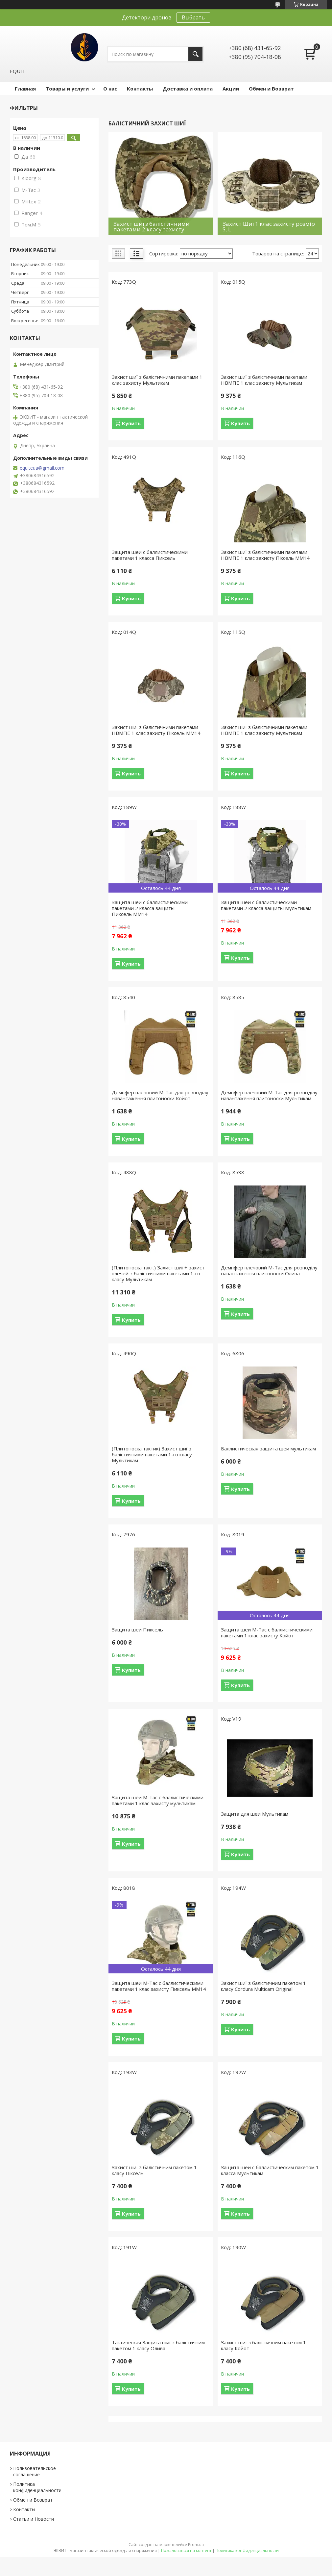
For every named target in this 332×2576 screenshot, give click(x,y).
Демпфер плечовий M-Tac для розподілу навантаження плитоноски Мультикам (269, 1095)
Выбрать (193, 17)
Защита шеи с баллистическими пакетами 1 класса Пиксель (150, 555)
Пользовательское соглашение (34, 2471)
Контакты (140, 88)
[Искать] (195, 54)
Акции (231, 88)
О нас (110, 88)
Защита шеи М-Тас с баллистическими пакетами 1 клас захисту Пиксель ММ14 (159, 1986)
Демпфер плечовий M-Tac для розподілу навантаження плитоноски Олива (269, 1270)
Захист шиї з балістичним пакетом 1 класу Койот (263, 2345)
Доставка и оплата (188, 88)
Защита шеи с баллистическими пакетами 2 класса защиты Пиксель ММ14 (150, 908)
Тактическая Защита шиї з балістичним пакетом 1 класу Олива (158, 2345)
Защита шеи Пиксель (137, 1629)
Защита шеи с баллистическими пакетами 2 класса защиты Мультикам (266, 905)
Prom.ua (196, 2544)
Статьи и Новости (33, 2519)
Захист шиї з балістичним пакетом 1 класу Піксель (154, 2170)
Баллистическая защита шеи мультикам (268, 1448)
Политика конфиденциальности (37, 2487)
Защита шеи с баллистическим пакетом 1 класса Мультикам (270, 2170)
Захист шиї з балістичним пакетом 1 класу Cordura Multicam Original (263, 1986)
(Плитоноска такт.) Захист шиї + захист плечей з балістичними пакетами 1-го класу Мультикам (158, 1273)
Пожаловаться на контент (186, 2550)
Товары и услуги (67, 88)
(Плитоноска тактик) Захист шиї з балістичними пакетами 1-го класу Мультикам (152, 1454)
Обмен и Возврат (271, 88)
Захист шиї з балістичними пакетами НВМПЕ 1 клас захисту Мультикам (264, 380)
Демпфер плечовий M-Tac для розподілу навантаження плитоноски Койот (160, 1095)
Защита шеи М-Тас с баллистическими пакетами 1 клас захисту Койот (267, 1632)
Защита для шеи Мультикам (254, 1814)
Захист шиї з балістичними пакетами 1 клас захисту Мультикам (157, 380)
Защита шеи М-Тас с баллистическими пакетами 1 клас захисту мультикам (157, 1800)
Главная (25, 88)
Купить (131, 423)
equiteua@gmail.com (42, 468)
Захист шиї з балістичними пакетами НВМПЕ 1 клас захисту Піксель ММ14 (265, 555)
